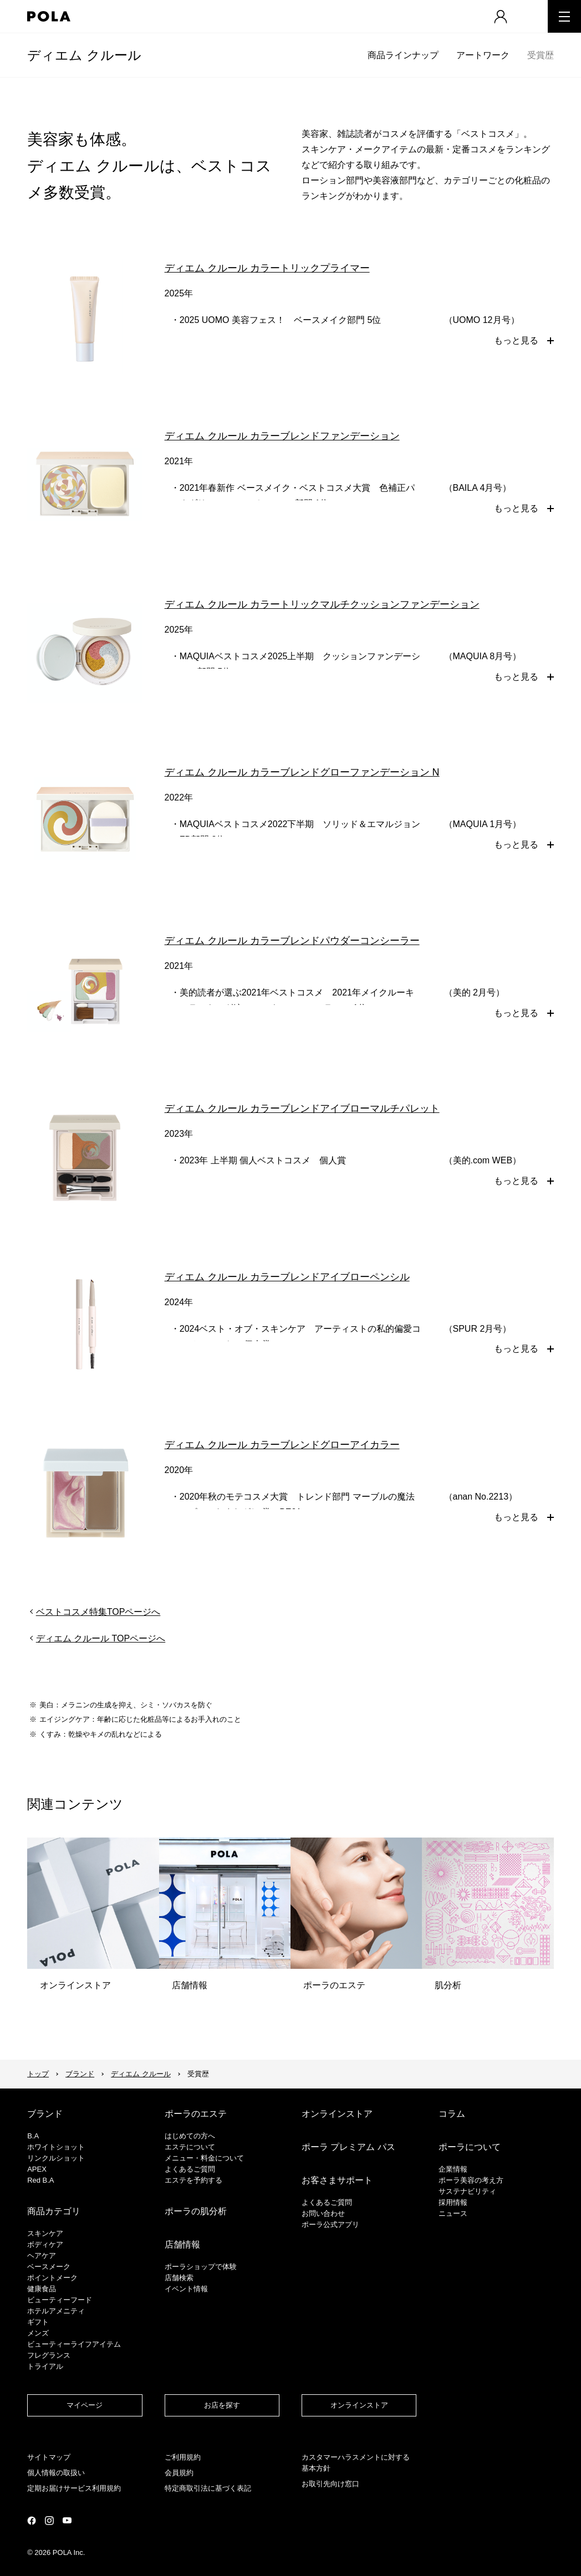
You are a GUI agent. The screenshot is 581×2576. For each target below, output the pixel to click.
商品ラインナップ (403, 55)
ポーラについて (470, 2147)
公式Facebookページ (31, 2520)
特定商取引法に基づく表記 (208, 2488)
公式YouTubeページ (67, 2520)
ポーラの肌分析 (196, 2211)
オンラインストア (337, 2113)
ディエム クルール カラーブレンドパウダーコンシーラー (292, 940)
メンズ (38, 2333)
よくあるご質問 (190, 2169)
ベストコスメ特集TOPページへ (98, 1612)
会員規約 (179, 2473)
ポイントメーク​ (52, 2278)
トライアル (45, 2366)
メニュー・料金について (204, 2158)
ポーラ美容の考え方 (471, 2180)
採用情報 (453, 2202)
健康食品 (41, 2289)
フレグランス (48, 2355)
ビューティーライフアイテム (74, 2344)
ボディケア (45, 2244)
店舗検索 (179, 2278)
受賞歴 (540, 55)
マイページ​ (85, 2405)
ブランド (79, 2074)
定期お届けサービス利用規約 (74, 2488)
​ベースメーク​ (48, 2266)
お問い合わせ (323, 2213)
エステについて (190, 2147)
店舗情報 (182, 2244)
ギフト (38, 2322)
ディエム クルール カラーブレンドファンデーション (282, 436)
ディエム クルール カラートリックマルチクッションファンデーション (322, 604)
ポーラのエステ (196, 2113)
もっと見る (516, 340)
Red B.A (40, 2180)
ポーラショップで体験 (201, 2266)
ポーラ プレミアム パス (348, 2147)
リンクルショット (56, 2158)
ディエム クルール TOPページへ (101, 1638)
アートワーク (482, 55)
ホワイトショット (56, 2147)
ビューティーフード (59, 2300)
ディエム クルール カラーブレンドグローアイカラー (282, 1444)
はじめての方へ (190, 2136)
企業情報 (453, 2169)
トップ (38, 2074)
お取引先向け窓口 (330, 2484)
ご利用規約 (183, 2457)
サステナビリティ (467, 2191)
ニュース (453, 2213)
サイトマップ (48, 2457)
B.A (33, 2136)
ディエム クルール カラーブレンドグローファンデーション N (302, 772)
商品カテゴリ (53, 2211)
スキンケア (45, 2233)
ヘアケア (41, 2255)
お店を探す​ (222, 2405)
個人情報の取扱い (56, 2473)
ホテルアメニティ (56, 2311)
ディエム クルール (84, 55)
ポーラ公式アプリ (330, 2224)
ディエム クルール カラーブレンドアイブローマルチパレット (302, 1108)
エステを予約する (193, 2180)
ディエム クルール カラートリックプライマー (267, 268)
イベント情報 (186, 2289)
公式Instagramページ (49, 2520)
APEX (37, 2169)
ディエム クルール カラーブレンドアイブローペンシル (287, 1276)
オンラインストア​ (359, 2405)
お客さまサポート (337, 2180)
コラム (452, 2113)
